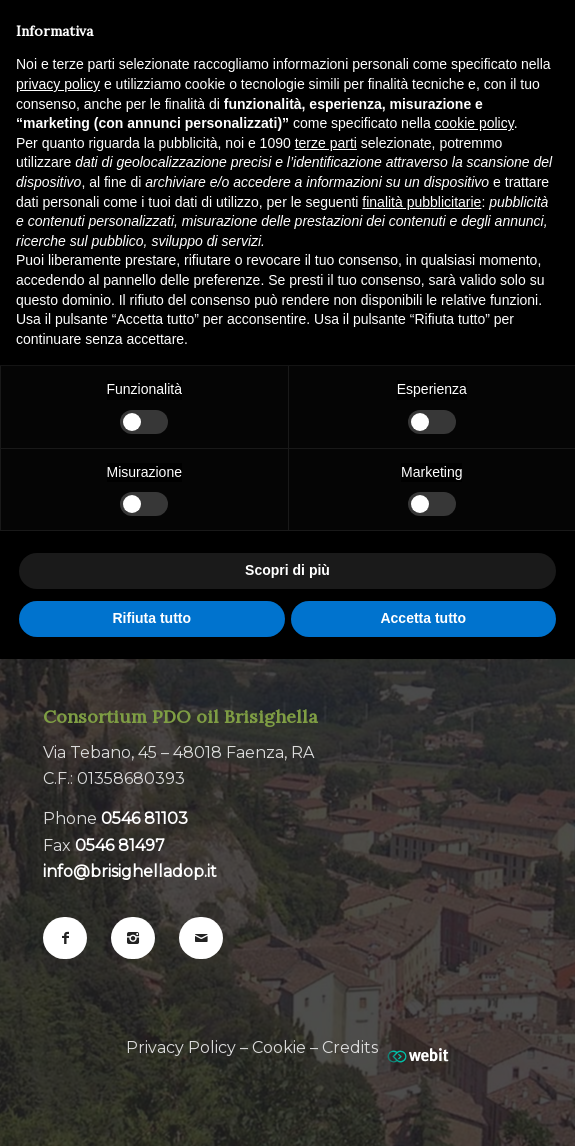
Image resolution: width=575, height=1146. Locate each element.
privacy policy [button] (58, 84)
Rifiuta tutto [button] (151, 618)
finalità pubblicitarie (421, 202)
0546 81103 (144, 818)
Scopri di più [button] (287, 570)
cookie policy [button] (474, 123)
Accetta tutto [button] (423, 618)
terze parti (326, 143)
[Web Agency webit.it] (418, 1047)
